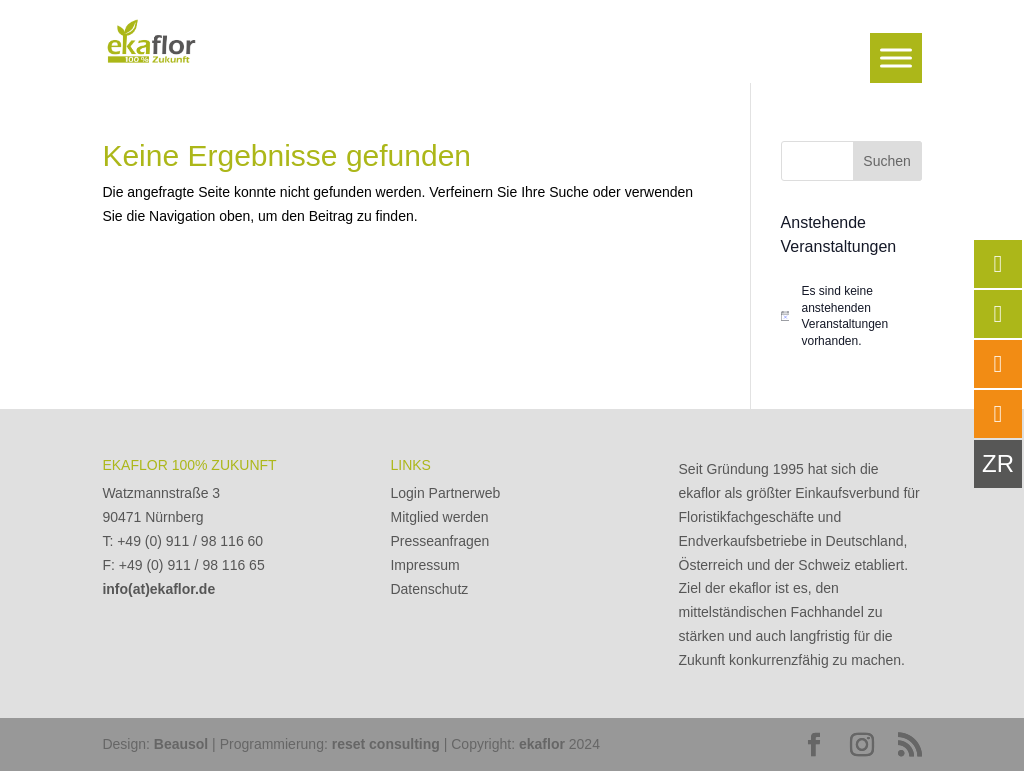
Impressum (424, 565)
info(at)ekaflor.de (158, 589)
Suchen (886, 161)
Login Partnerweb (445, 493)
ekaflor (542, 744)
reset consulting (386, 744)
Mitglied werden (439, 517)
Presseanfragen (439, 541)
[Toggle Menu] (896, 57)
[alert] (851, 316)
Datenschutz (429, 589)
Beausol (181, 744)
